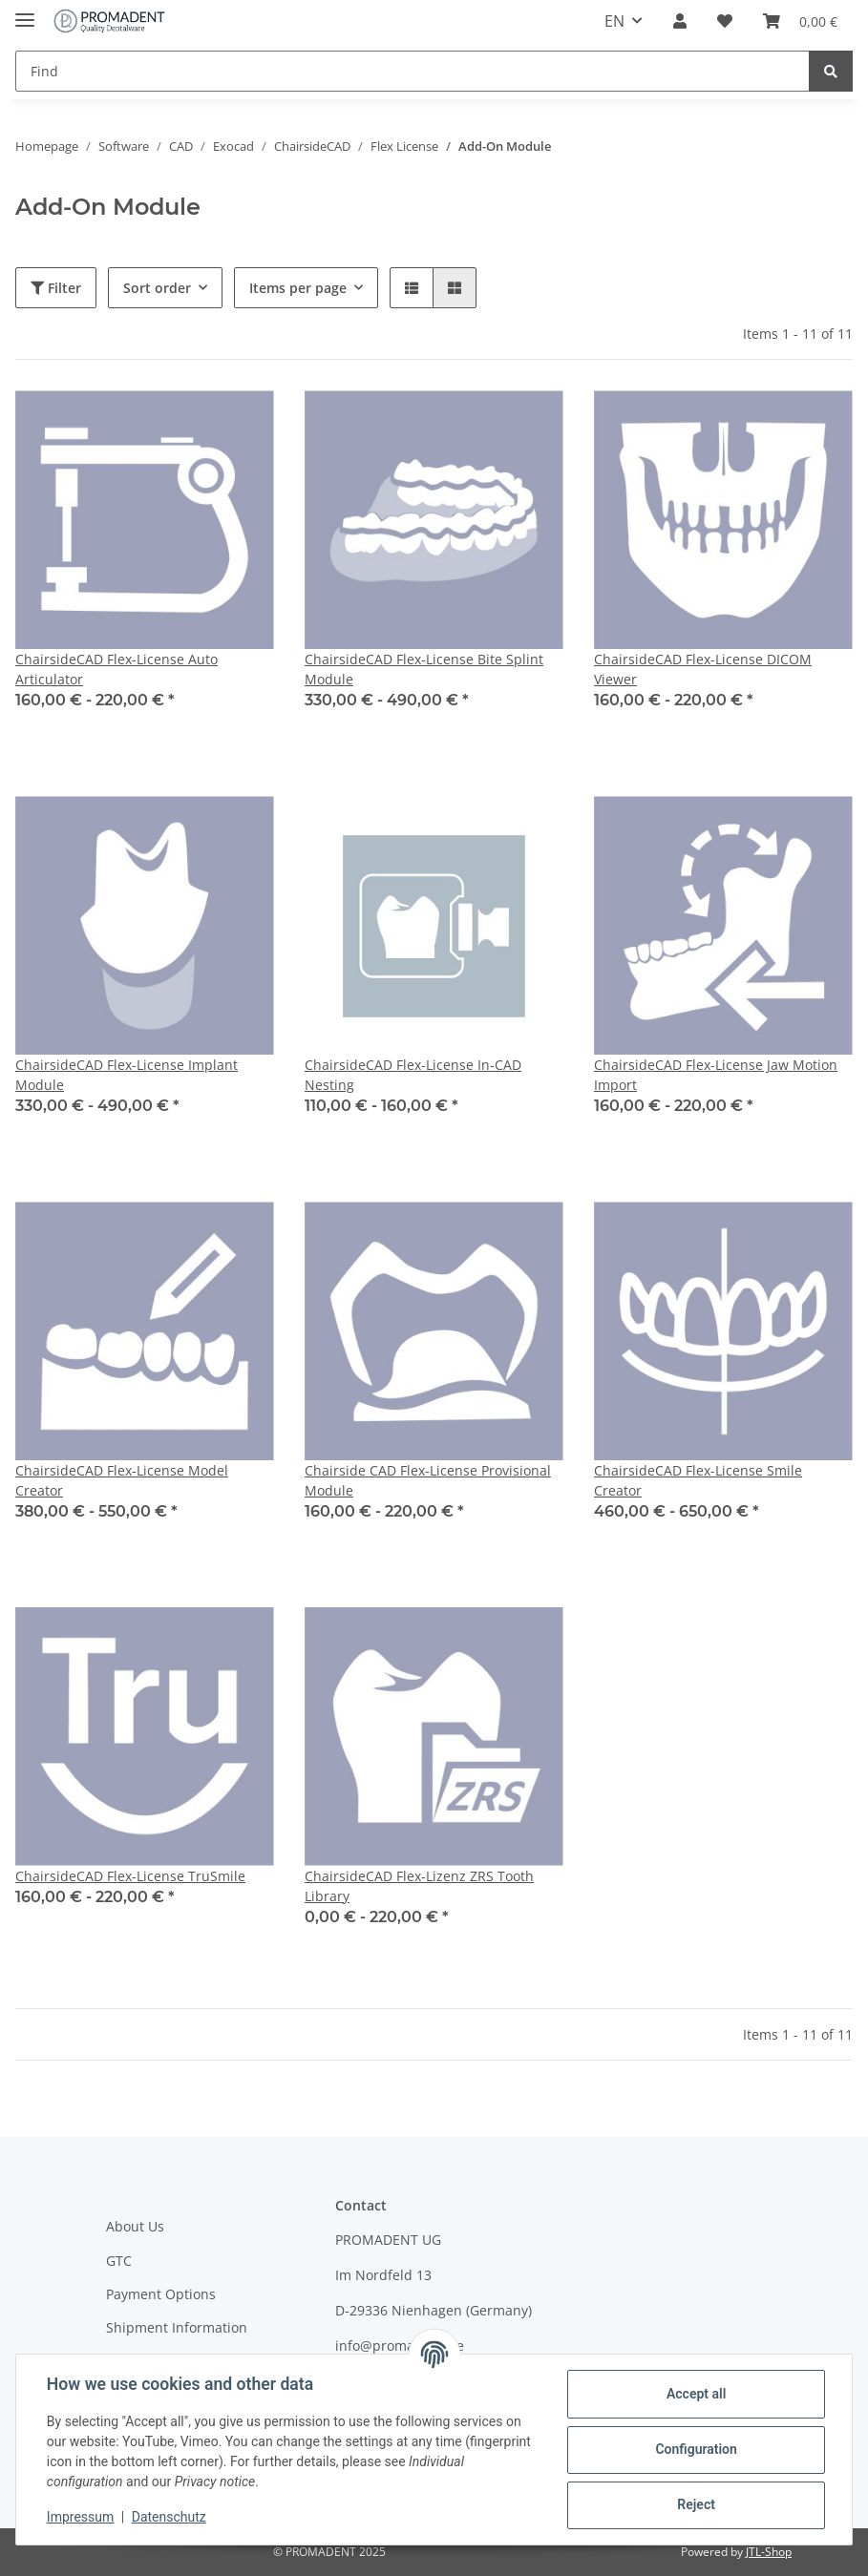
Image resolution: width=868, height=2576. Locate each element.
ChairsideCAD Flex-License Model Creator (121, 1480)
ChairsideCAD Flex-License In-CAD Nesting (413, 1075)
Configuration (695, 2449)
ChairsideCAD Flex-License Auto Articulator (116, 669)
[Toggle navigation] (24, 12)
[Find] (412, 71)
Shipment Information (176, 2327)
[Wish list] (725, 21)
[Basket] (800, 21)
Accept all (696, 2393)
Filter (56, 288)
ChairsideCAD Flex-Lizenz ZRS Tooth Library (419, 1886)
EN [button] (614, 20)
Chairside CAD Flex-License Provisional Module (428, 1480)
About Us (135, 2226)
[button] (680, 21)
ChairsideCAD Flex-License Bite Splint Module (424, 669)
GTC (119, 2260)
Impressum (80, 2516)
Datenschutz (169, 2516)
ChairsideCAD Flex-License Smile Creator (698, 1480)
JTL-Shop (769, 2552)
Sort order (157, 288)
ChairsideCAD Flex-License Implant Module (126, 1075)
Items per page (298, 288)
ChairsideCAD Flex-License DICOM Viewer (703, 669)
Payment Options (161, 2294)
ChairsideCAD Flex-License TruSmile (130, 1876)
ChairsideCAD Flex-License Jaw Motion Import (715, 1075)
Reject (696, 2504)
